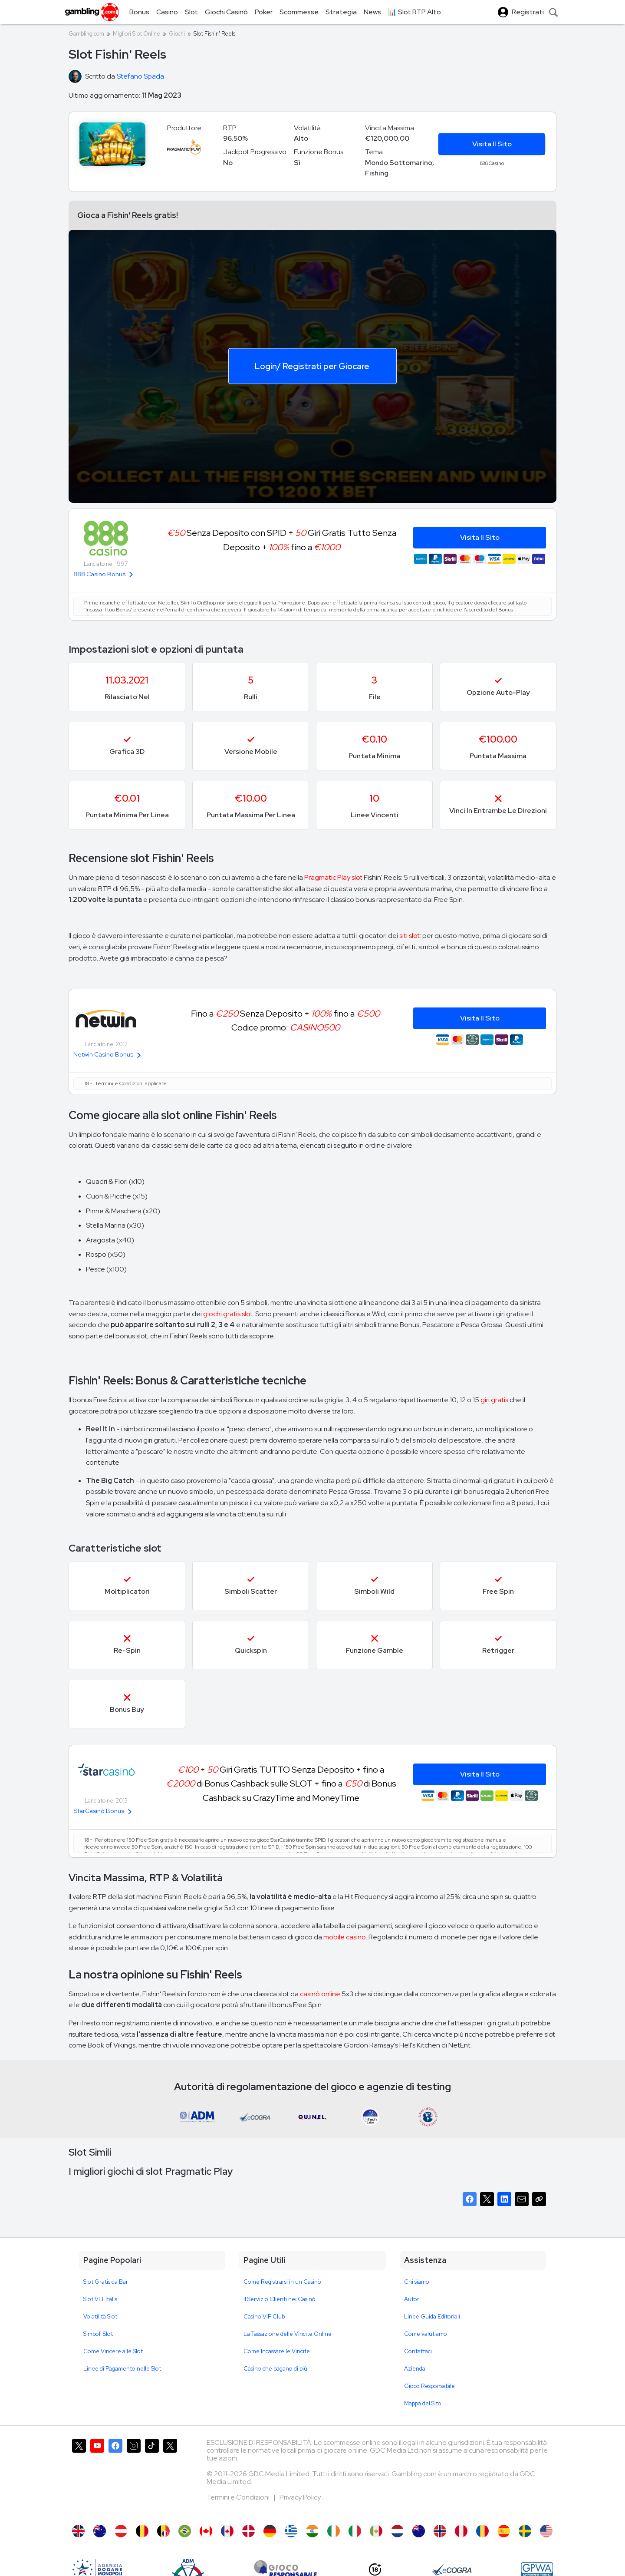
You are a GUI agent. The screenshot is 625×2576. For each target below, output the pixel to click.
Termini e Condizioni (239, 2497)
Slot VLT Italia (100, 2299)
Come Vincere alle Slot (113, 2351)
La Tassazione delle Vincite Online (287, 2334)
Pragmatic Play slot (333, 877)
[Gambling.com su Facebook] (115, 2477)
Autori (412, 2299)
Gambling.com (86, 33)
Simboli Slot (98, 2334)
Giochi (177, 33)
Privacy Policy (300, 2497)
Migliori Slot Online (136, 33)
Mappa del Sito (422, 2403)
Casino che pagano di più (275, 2368)
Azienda (414, 2368)
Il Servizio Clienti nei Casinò (279, 2299)
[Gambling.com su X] (79, 2477)
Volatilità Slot (100, 2316)
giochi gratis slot (228, 1313)
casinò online (320, 1993)
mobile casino (344, 1937)
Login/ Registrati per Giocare (312, 365)
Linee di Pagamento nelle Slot (122, 2368)
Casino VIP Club (264, 2316)
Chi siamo (416, 2281)
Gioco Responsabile (429, 2386)
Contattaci (418, 2351)
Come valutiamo (425, 2334)
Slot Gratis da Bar (105, 2281)
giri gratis (494, 1399)
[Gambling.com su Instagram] (134, 2477)
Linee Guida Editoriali (432, 2316)
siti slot (409, 935)
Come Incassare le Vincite (276, 2351)
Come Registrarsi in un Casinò (282, 2281)
